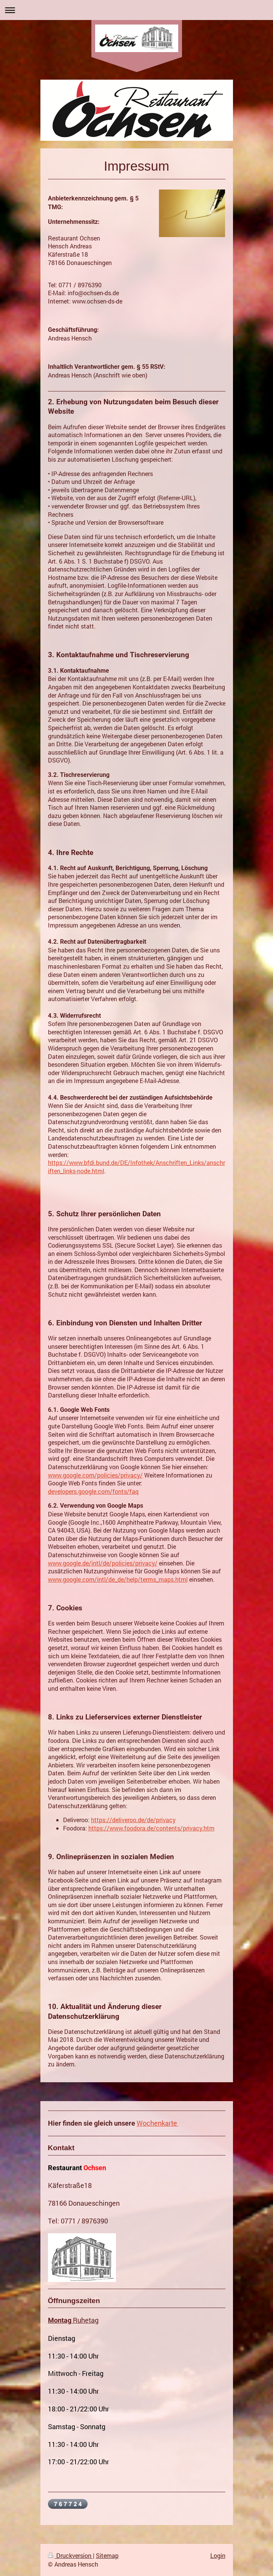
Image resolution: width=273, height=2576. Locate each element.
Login (217, 2555)
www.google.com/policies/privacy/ (95, 1475)
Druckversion (70, 2555)
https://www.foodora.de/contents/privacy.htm (151, 1828)
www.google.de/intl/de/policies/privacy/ (102, 1563)
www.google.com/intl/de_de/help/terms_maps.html (118, 1579)
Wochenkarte (157, 2123)
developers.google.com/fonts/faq (93, 1491)
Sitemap (107, 2555)
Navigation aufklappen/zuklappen (136, 10)
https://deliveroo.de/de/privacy (133, 1820)
